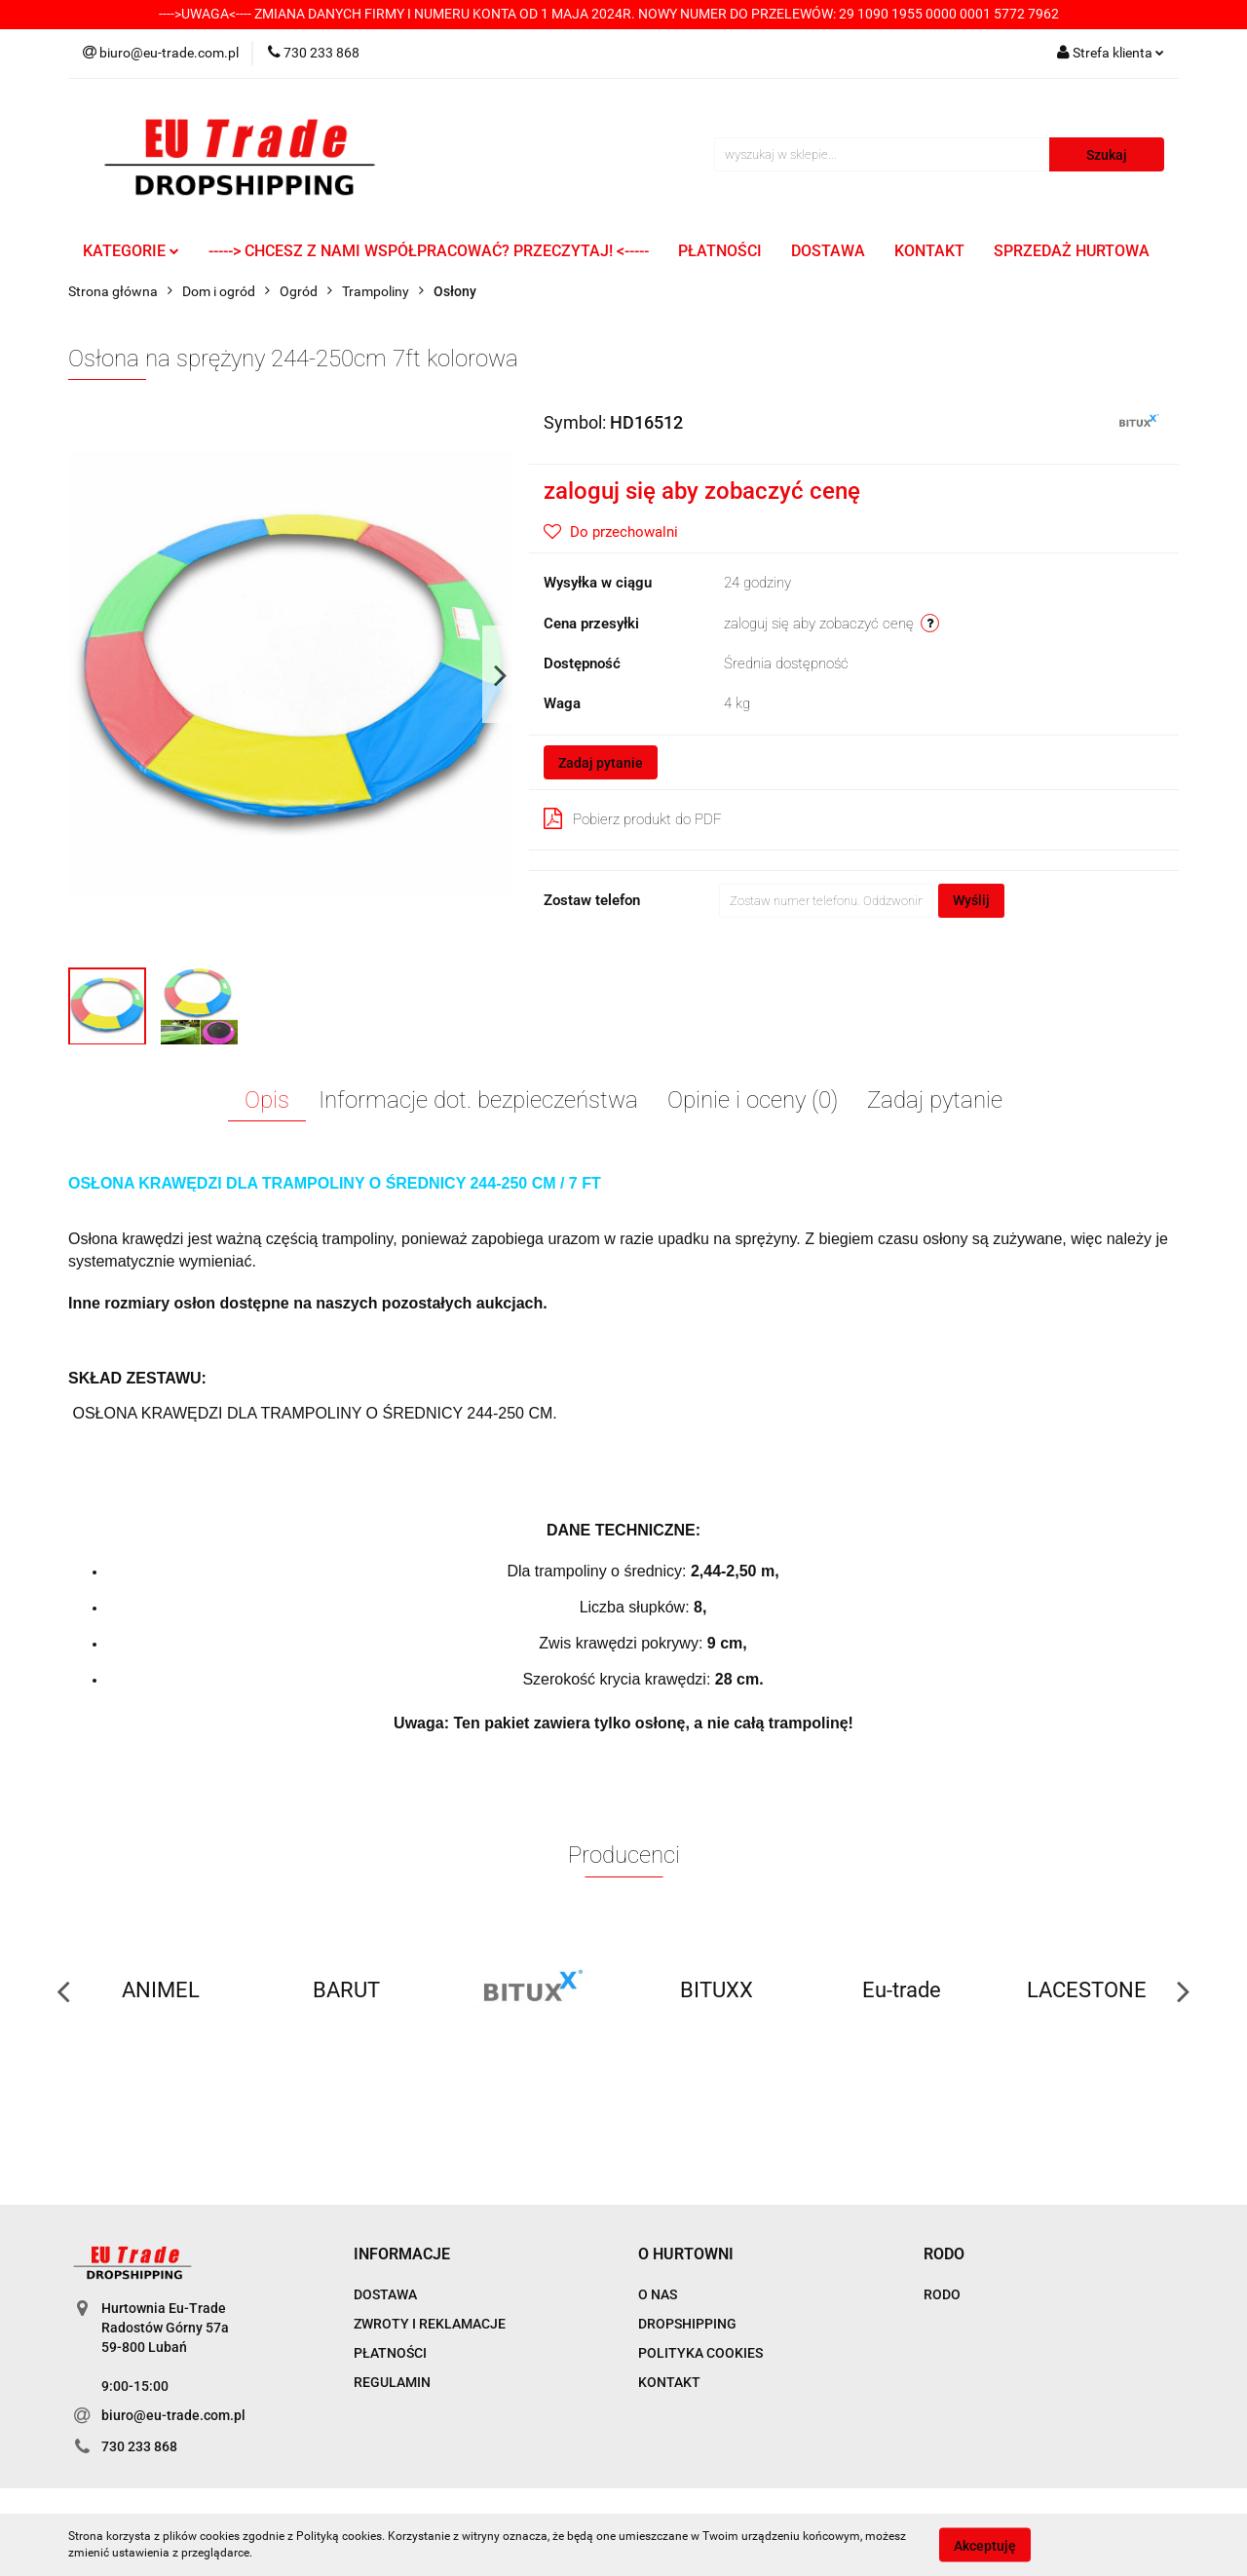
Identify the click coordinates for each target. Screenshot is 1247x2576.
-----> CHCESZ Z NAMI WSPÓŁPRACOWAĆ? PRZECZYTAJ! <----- (428, 251)
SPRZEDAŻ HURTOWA (1072, 251)
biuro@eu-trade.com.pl (173, 2415)
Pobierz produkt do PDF (633, 818)
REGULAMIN (392, 2382)
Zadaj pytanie (600, 763)
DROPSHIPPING (687, 2323)
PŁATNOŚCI (720, 251)
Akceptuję (985, 2545)
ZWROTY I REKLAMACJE (430, 2323)
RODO (942, 2294)
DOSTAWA (828, 251)
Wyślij (971, 900)
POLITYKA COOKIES (700, 2353)
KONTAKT (929, 251)
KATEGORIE (131, 251)
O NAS (657, 2294)
